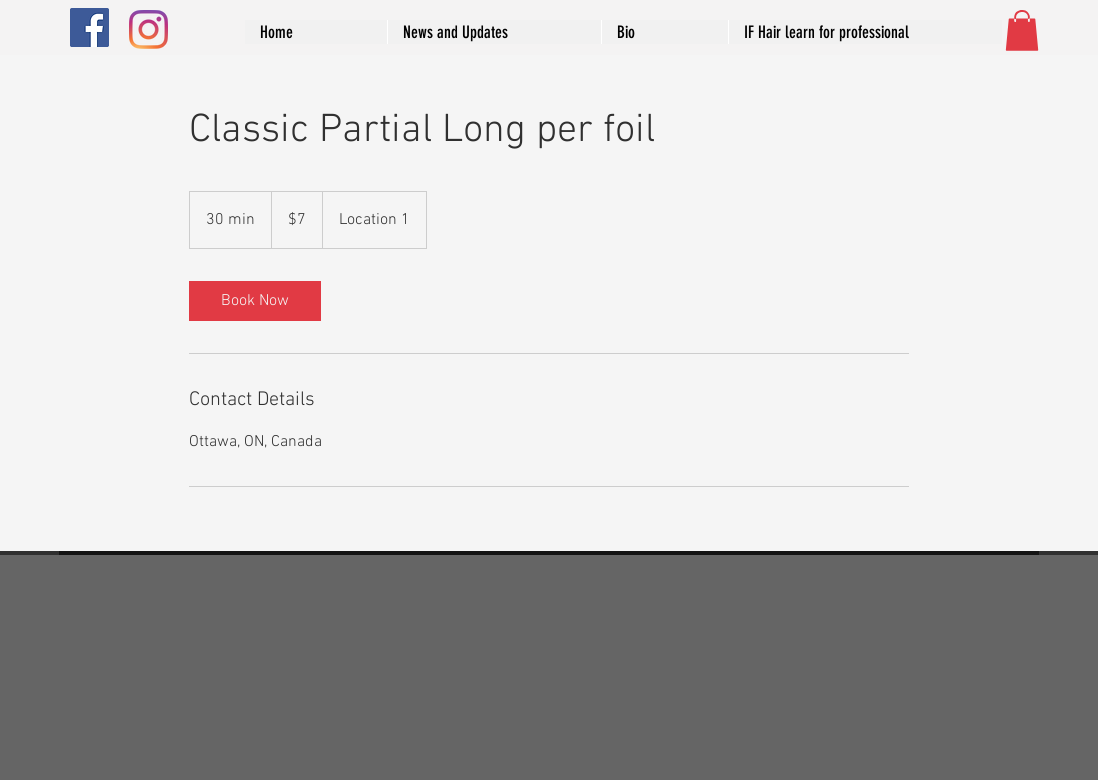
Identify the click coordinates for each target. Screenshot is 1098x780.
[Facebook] (89, 27)
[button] (1022, 30)
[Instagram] (148, 29)
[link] (255, 301)
